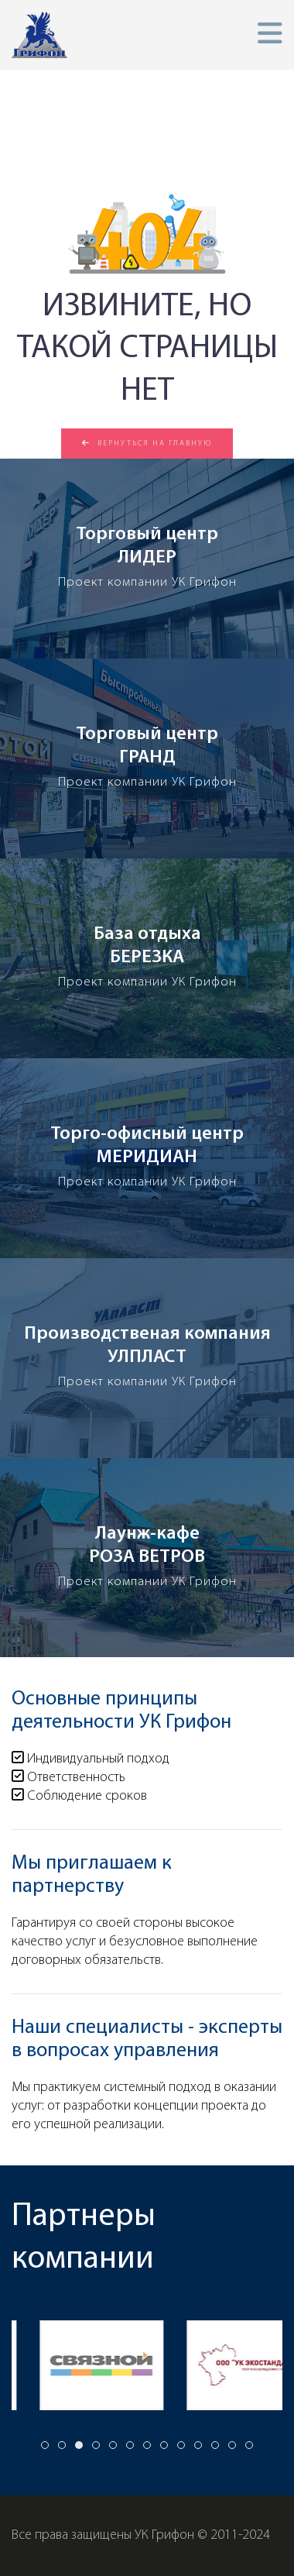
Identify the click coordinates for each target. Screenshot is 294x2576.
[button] (270, 34)
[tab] (45, 2445)
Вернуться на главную (147, 443)
